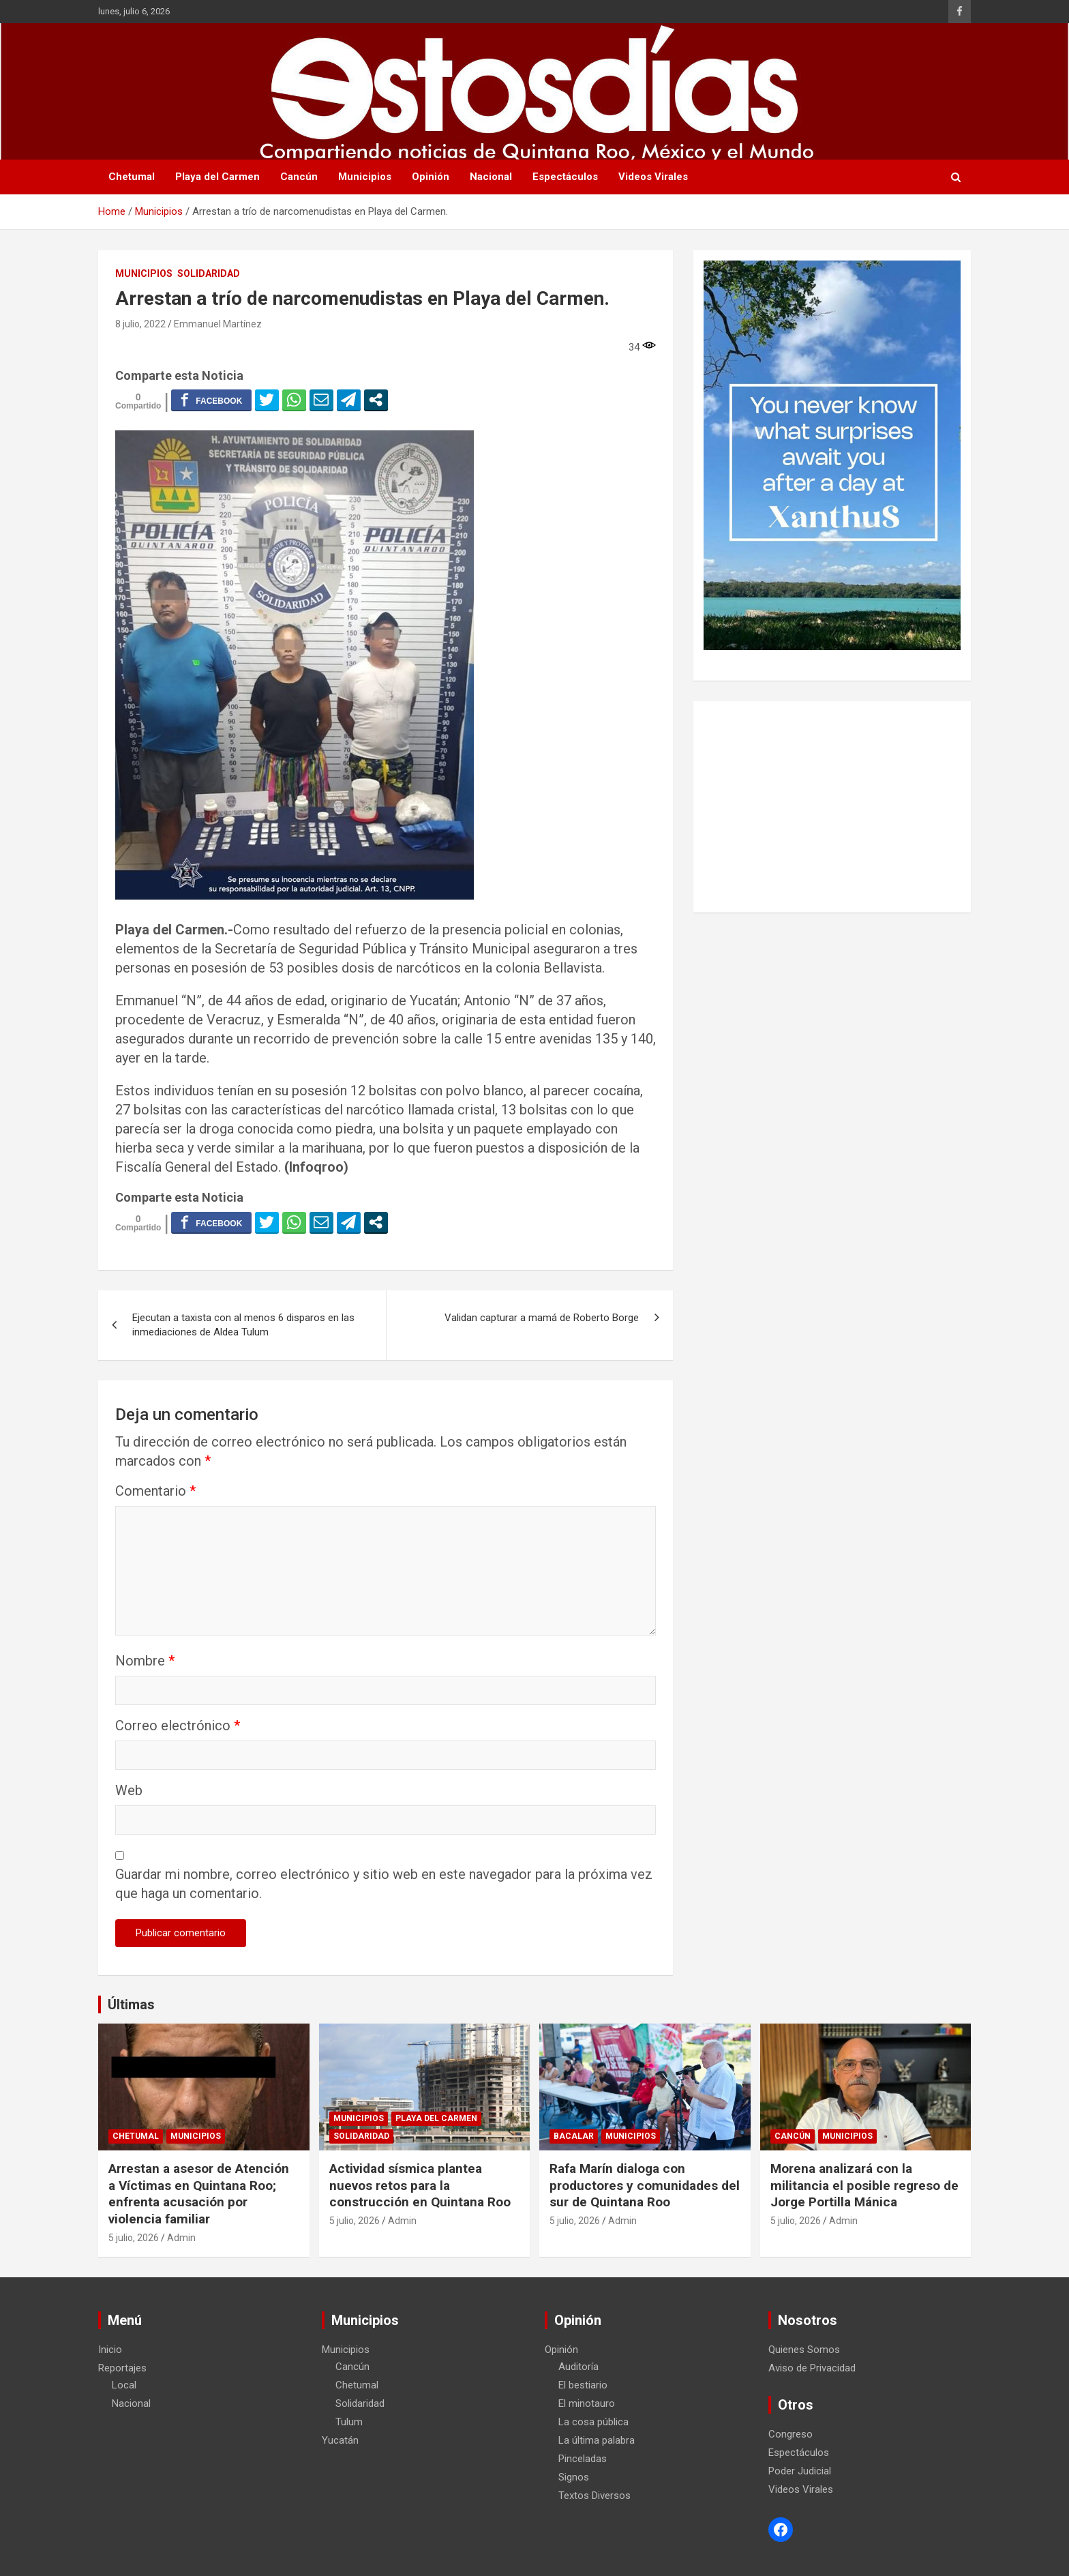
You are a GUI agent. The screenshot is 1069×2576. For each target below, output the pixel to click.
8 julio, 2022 (140, 324)
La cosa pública (593, 2422)
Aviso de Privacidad (812, 2368)
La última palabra (596, 2440)
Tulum (349, 2422)
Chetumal (131, 177)
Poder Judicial (799, 2471)
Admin (181, 2237)
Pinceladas (582, 2459)
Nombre (145, 1661)
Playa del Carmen (217, 177)
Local (124, 2385)
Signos (573, 2477)
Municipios (364, 177)
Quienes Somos (804, 2349)
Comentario (155, 1491)
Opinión (430, 177)
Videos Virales (653, 177)
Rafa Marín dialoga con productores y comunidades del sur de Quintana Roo (644, 2185)
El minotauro (586, 2403)
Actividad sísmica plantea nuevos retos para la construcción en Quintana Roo (420, 2185)
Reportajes (122, 2368)
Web (128, 1790)
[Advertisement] (832, 806)
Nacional (491, 177)
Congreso (790, 2434)
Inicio (110, 2349)
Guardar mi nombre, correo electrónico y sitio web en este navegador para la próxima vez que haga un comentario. (383, 1883)
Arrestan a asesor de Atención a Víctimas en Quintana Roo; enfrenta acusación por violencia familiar (198, 2194)
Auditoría (578, 2366)
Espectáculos (565, 177)
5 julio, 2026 (133, 2237)
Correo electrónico (177, 1725)
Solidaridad (208, 273)
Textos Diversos (594, 2495)
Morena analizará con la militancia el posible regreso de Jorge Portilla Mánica (864, 2185)
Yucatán (340, 2440)
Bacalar (574, 2136)
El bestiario (582, 2385)
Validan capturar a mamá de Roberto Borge (542, 1318)
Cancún (299, 177)
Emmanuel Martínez (218, 324)
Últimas (131, 2004)
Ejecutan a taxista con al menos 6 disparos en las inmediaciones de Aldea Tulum (243, 1325)
